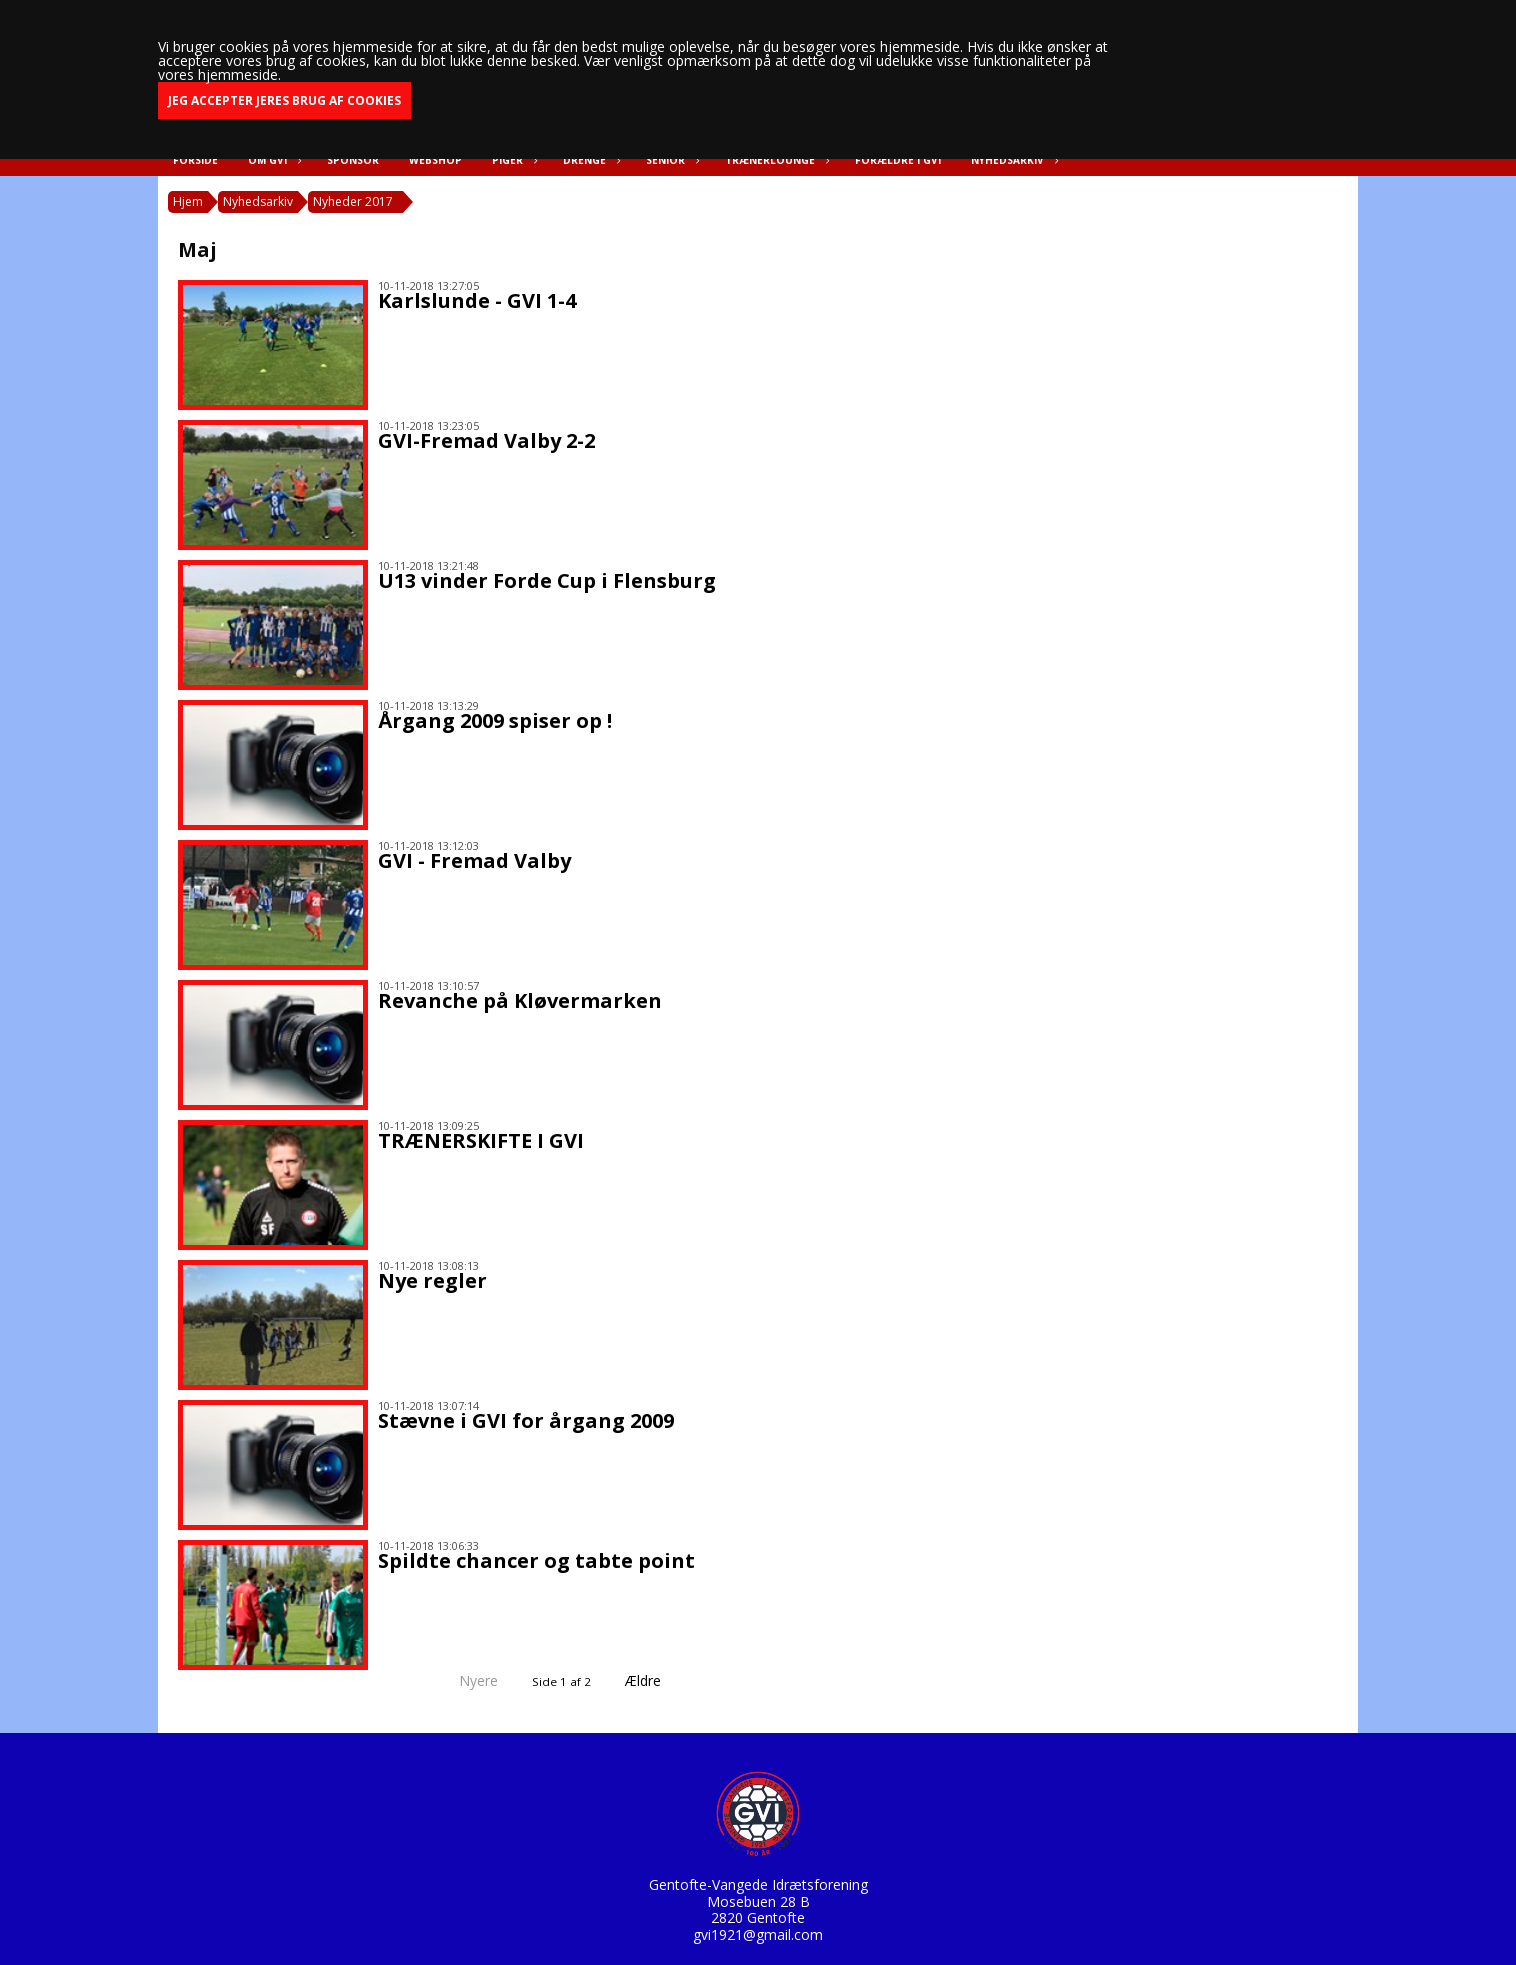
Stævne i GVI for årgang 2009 (526, 1420)
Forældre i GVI (898, 160)
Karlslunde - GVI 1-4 (477, 300)
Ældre (657, 1680)
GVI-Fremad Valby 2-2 (486, 440)
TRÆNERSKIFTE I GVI (481, 1140)
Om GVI (272, 160)
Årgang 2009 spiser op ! (495, 720)
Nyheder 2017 (353, 201)
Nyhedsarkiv (1012, 160)
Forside (195, 160)
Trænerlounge (775, 160)
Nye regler (432, 1280)
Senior (670, 160)
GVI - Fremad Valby (474, 860)
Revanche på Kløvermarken (520, 1000)
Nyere (466, 1680)
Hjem (188, 201)
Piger (512, 160)
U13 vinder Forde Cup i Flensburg (547, 580)
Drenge (589, 160)
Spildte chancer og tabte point (536, 1560)
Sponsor (353, 160)
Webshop (435, 160)
